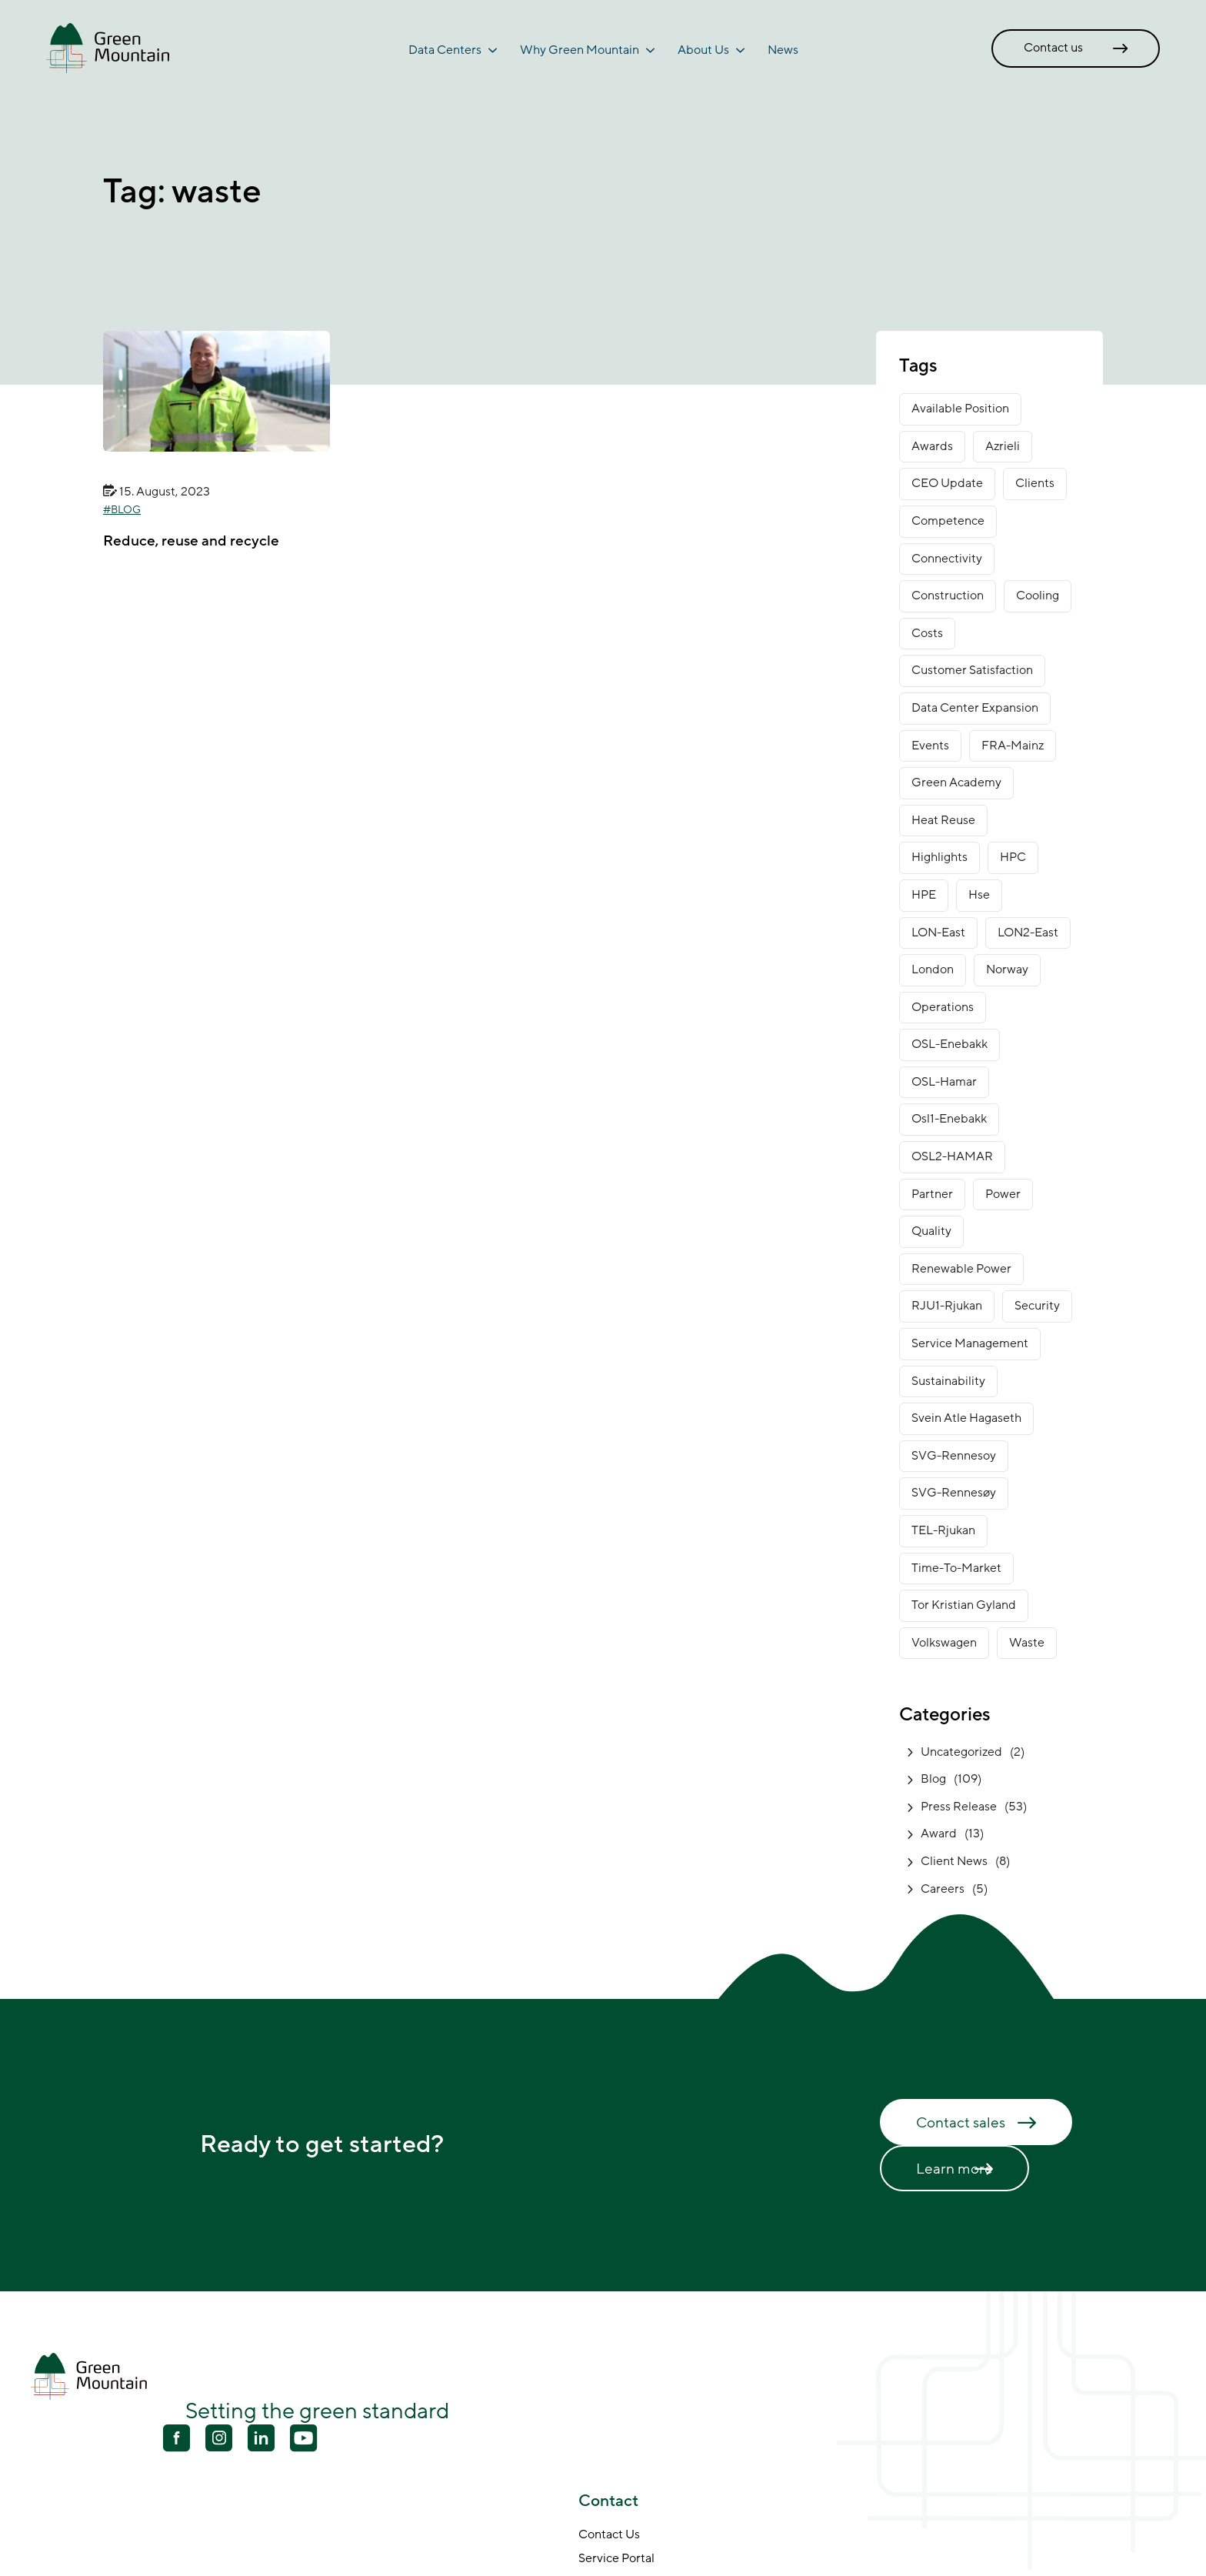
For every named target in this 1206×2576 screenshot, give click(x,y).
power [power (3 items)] (1003, 1194)
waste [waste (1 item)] (1026, 1642)
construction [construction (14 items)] (947, 595)
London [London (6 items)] (932, 969)
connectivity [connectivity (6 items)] (946, 558)
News (783, 50)
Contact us (1053, 47)
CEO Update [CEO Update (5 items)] (947, 483)
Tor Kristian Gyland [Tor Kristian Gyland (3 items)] (963, 1605)
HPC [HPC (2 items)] (1013, 857)
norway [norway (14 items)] (1007, 969)
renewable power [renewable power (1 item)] (961, 1268)
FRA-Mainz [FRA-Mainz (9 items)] (1012, 745)
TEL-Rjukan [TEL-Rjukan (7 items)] (943, 1530)
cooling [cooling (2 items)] (1037, 595)
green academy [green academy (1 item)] (956, 782)
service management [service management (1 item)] (969, 1343)
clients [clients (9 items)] (1034, 483)
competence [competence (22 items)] (947, 521)
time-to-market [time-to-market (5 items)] (956, 1568)
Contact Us (609, 2535)
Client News (954, 1861)
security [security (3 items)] (1037, 1305)
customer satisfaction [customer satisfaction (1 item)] (972, 670)
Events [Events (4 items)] (930, 745)
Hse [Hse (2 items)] (979, 895)
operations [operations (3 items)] (942, 1007)
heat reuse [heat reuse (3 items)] (943, 820)
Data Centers (444, 50)
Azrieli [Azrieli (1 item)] (1002, 446)
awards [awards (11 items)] (932, 446)
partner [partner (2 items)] (932, 1194)
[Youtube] (218, 2437)
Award (939, 1833)
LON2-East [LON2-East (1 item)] (1028, 932)
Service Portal (616, 2559)
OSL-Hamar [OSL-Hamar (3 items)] (944, 1081)
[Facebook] (176, 2439)
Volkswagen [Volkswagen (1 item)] (944, 1642)
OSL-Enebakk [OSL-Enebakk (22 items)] (949, 1044)
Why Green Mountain (579, 50)
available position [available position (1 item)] (960, 408)
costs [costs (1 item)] (927, 633)
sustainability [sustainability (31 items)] (948, 1381)
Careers (942, 1889)
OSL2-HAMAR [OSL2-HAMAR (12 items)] (952, 1156)
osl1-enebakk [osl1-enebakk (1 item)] (949, 1118)
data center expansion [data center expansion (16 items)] (974, 708)
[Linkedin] (261, 2439)
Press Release (959, 1806)
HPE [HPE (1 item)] (923, 895)
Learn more (954, 2169)
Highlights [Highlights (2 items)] (939, 857)
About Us (703, 50)
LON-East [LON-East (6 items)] (938, 932)
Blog (126, 510)
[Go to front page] (107, 48)
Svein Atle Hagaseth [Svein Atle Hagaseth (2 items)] (966, 1418)
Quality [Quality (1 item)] (931, 1231)
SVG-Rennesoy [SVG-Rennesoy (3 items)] (953, 1455)
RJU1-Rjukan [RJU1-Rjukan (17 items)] (946, 1305)
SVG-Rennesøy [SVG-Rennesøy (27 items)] (953, 1492)
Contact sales (960, 2123)
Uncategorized (961, 1752)
